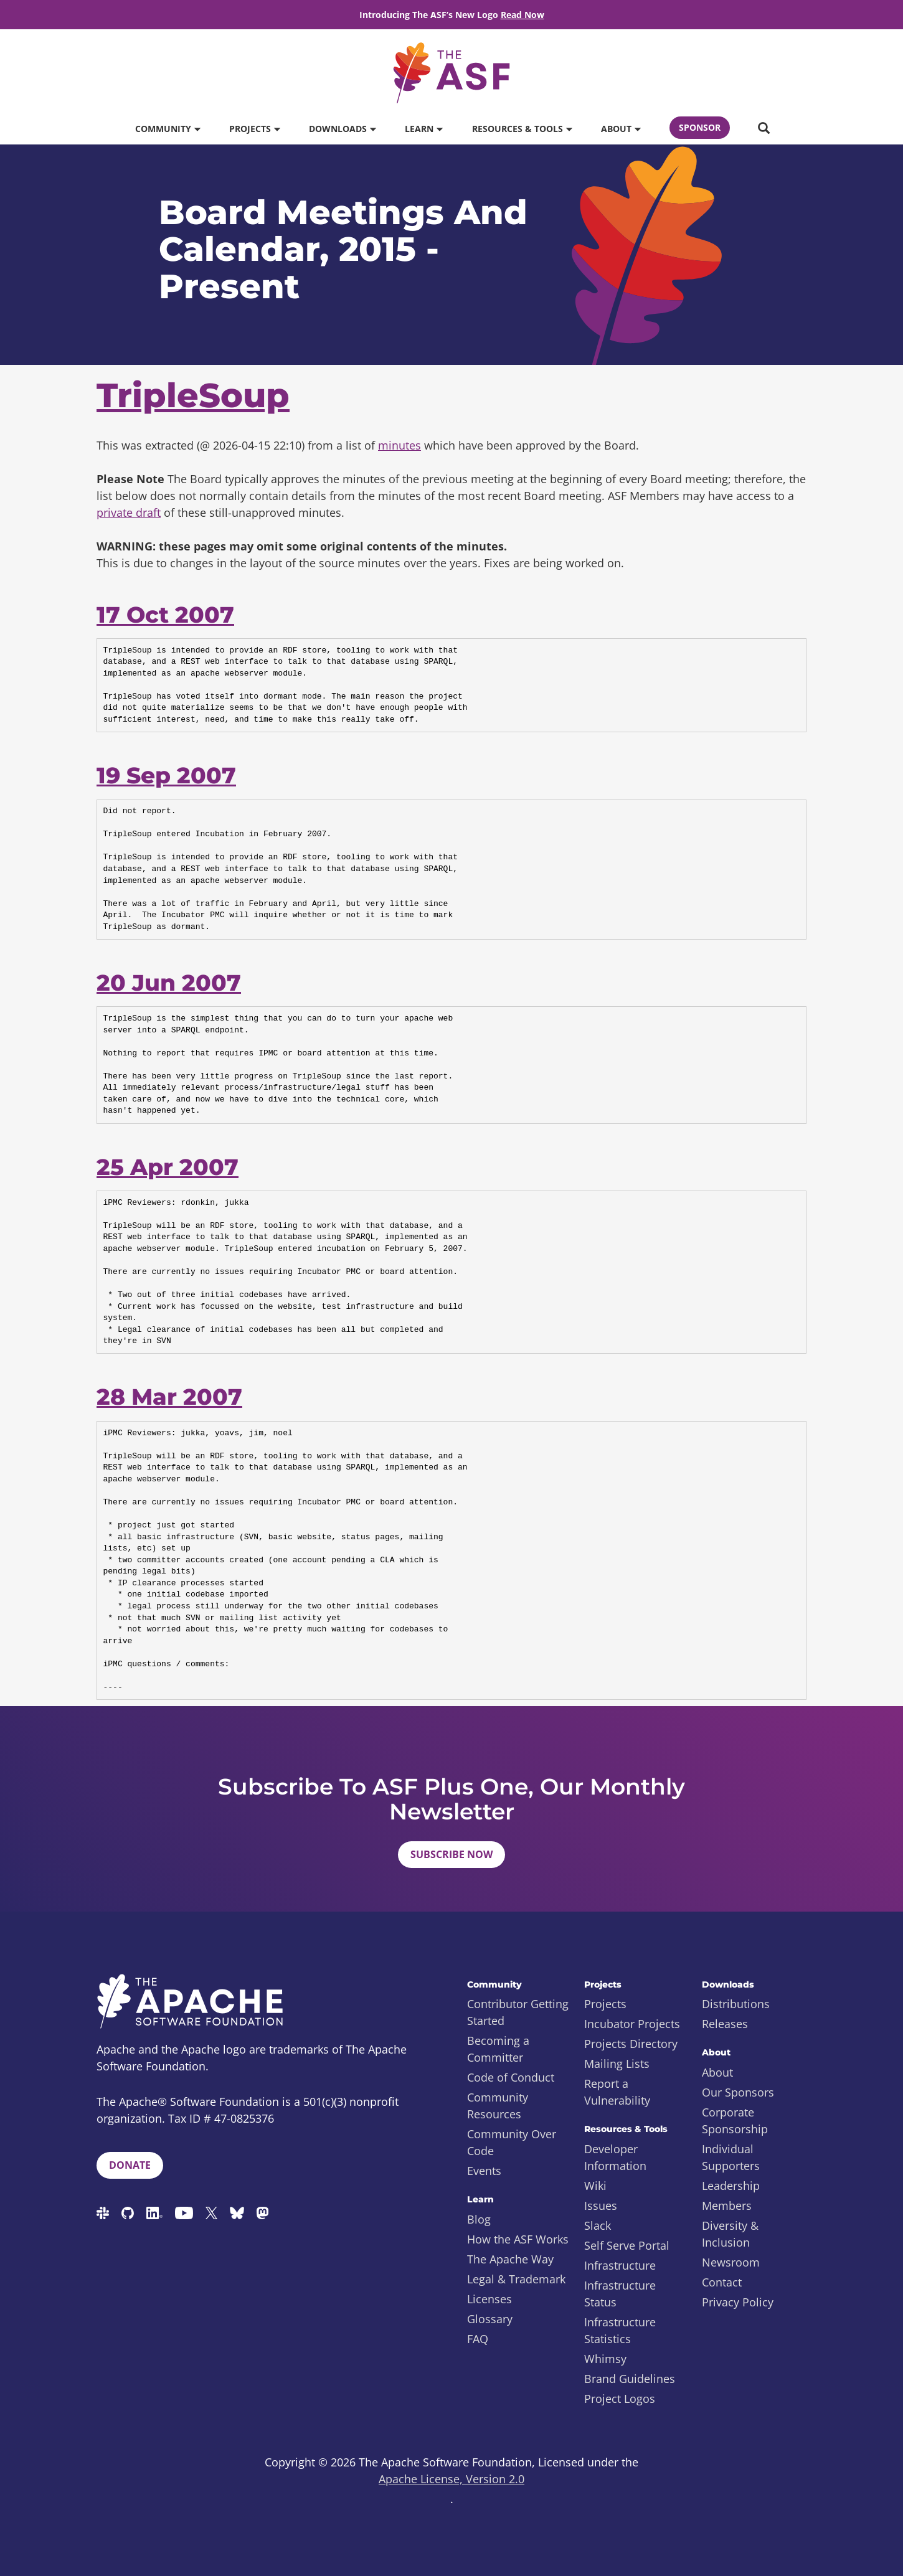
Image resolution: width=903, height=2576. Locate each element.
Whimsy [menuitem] (605, 2358)
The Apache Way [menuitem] (510, 2259)
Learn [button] (423, 128)
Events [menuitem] (484, 2170)
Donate (130, 2165)
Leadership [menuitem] (731, 2185)
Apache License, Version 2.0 (451, 2478)
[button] (763, 128)
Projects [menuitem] (605, 2003)
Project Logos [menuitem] (619, 2398)
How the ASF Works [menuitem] (518, 2239)
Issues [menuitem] (600, 2205)
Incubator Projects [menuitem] (632, 2023)
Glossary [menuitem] (490, 2318)
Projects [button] (254, 128)
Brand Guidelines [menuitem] (629, 2378)
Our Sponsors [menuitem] (738, 2092)
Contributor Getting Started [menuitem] (518, 2012)
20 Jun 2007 (169, 982)
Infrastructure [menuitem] (620, 2265)
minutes (399, 445)
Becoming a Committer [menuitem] (498, 2049)
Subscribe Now (451, 1854)
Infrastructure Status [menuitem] (620, 2293)
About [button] (620, 128)
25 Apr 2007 (168, 1167)
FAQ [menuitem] (477, 2338)
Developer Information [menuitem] (615, 2157)
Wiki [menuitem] (595, 2185)
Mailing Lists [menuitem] (617, 2063)
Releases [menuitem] (725, 2023)
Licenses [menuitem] (489, 2298)
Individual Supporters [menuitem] (731, 2157)
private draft (129, 512)
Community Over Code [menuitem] (511, 2142)
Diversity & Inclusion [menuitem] (730, 2234)
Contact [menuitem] (722, 2282)
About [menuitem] (717, 2072)
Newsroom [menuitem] (731, 2262)
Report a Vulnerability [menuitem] (617, 2092)
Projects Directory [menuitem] (631, 2043)
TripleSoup (193, 395)
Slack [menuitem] (597, 2225)
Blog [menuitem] (479, 2219)
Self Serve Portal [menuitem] (626, 2245)
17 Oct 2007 (165, 614)
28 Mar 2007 (169, 1396)
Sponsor (700, 127)
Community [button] (167, 128)
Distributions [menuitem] (736, 2003)
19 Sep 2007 (166, 775)
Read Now (522, 15)
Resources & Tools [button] (522, 128)
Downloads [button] (342, 128)
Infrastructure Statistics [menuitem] (620, 2330)
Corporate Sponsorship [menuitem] (735, 2120)
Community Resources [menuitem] (497, 2105)
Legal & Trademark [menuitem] (516, 2279)
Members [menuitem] (727, 2205)
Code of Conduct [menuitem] (510, 2077)
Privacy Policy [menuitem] (737, 2302)
